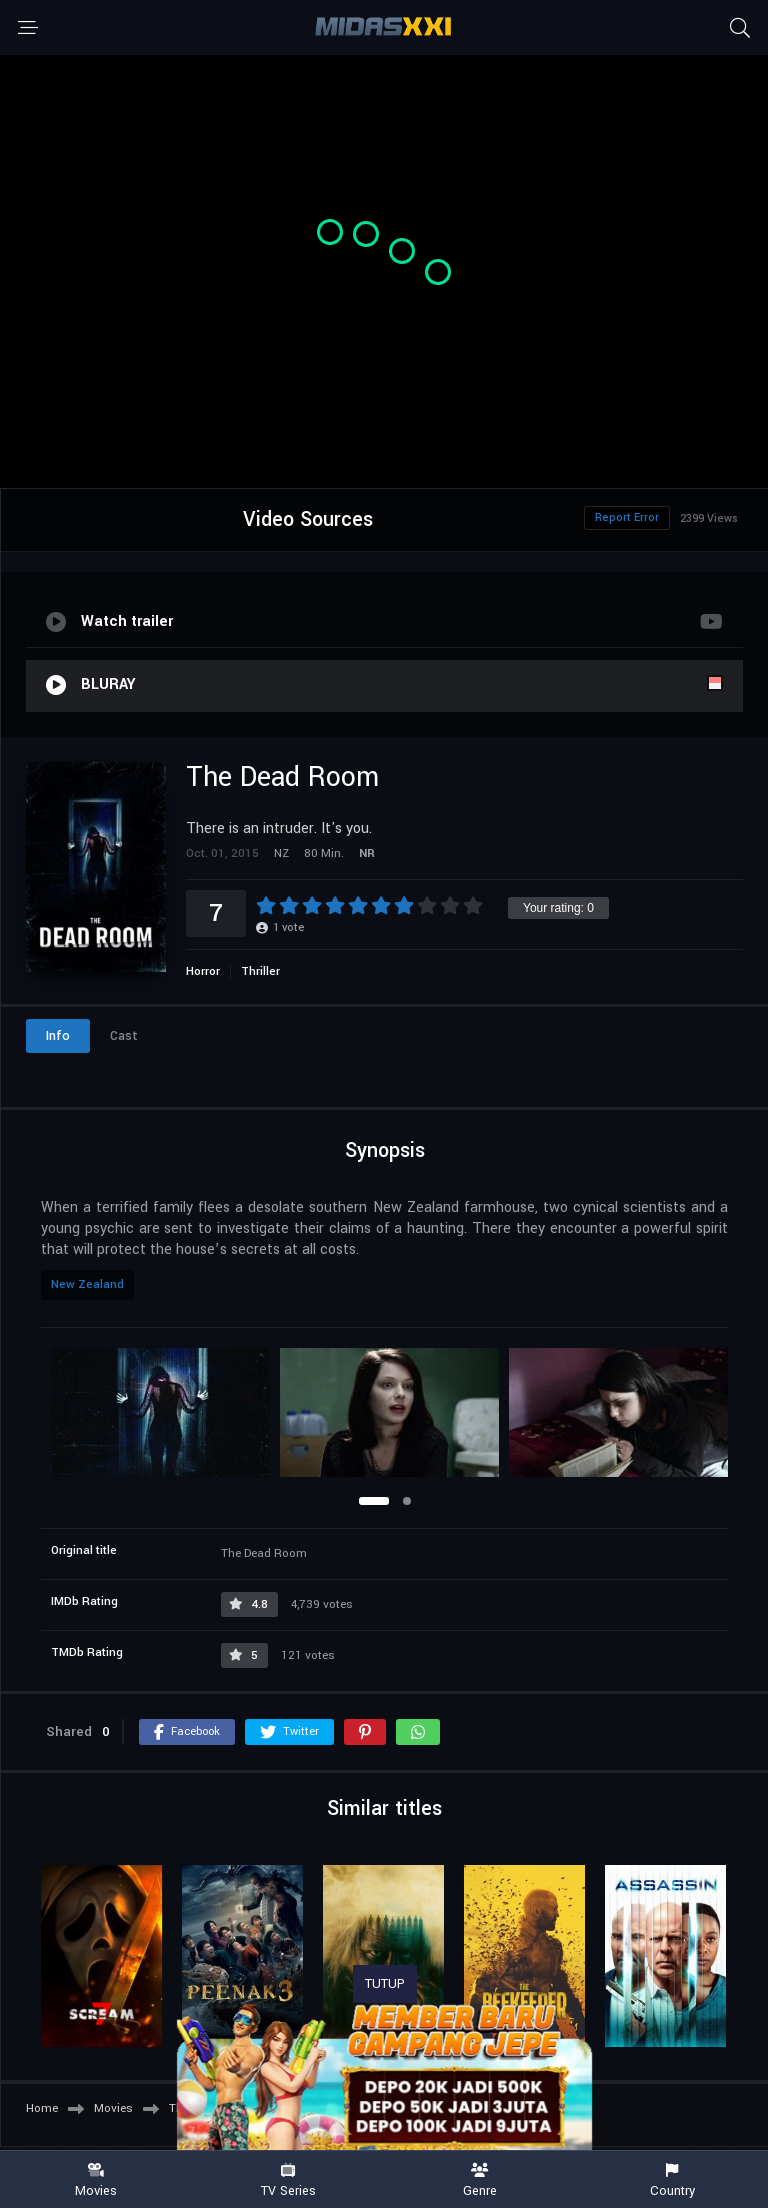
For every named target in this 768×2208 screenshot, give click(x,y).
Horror (203, 971)
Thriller (260, 971)
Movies (96, 2180)
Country (672, 2180)
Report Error (627, 517)
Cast (124, 1036)
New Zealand (87, 1284)
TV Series (288, 2180)
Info (58, 1036)
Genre (480, 2180)
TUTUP (385, 1984)
